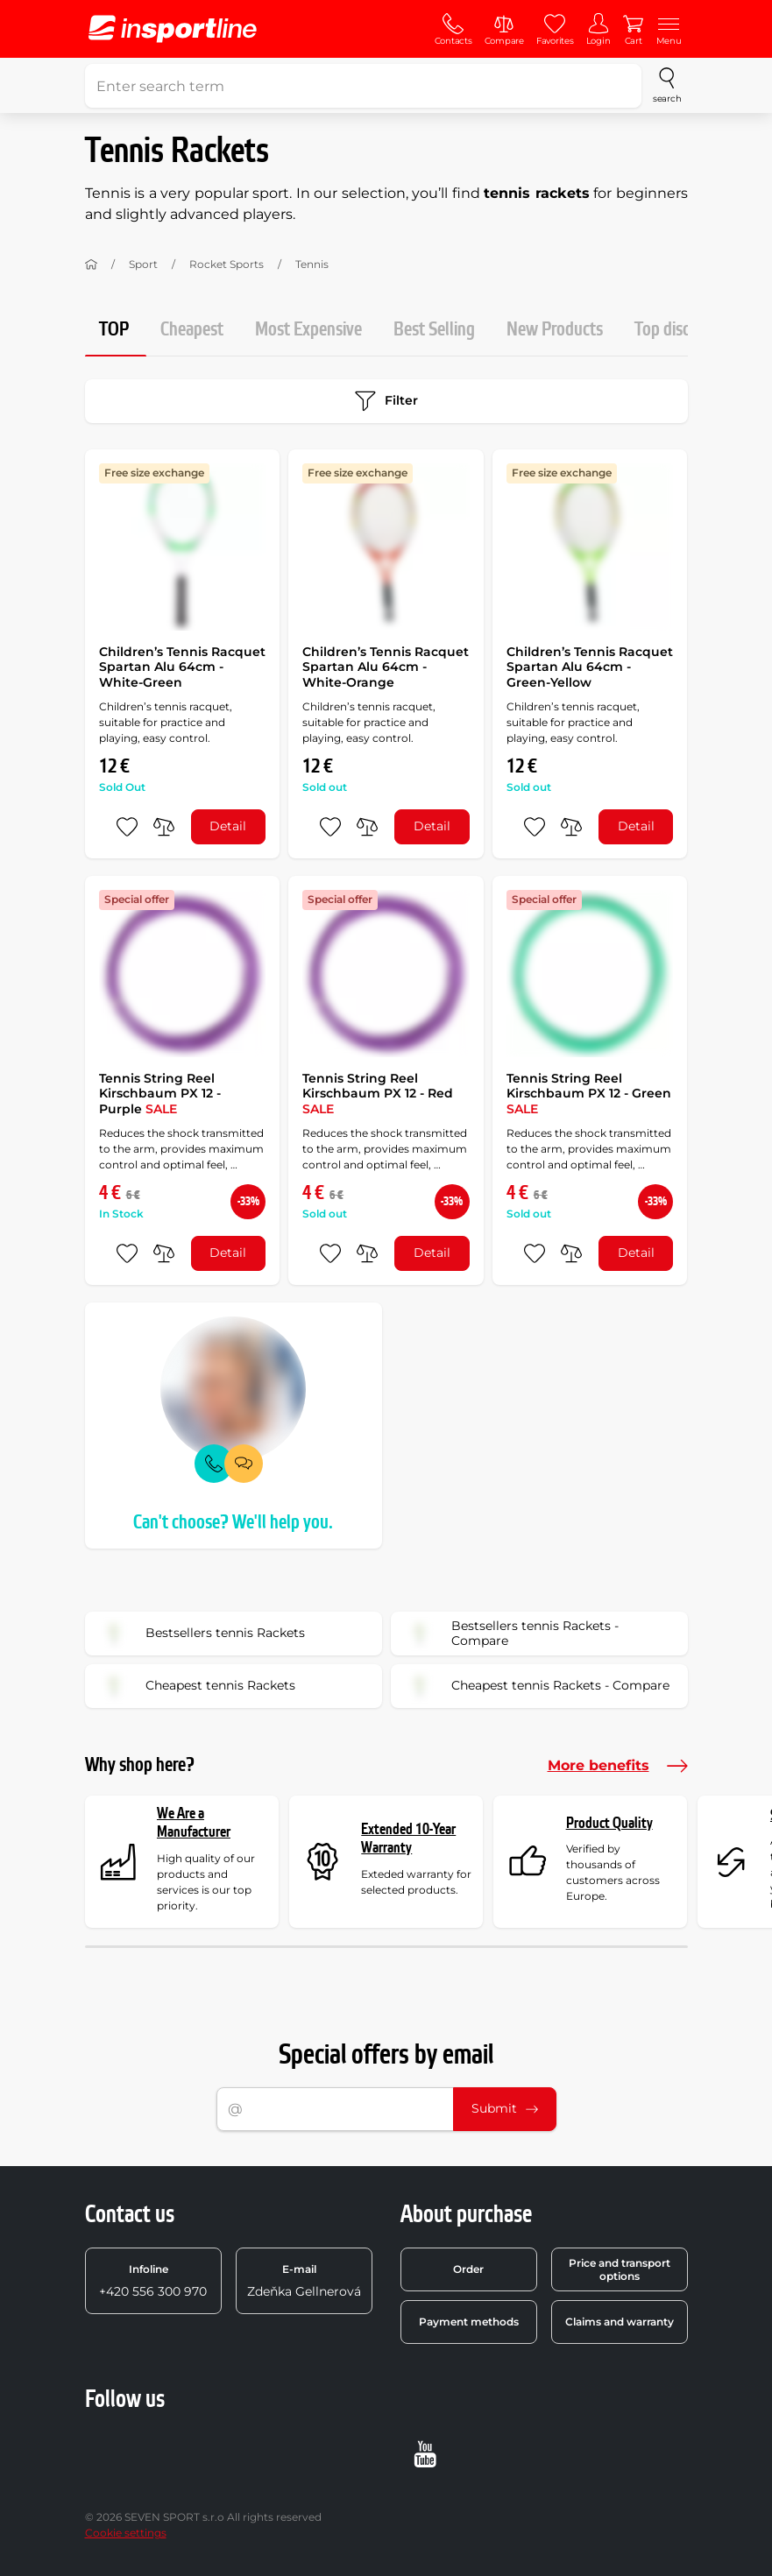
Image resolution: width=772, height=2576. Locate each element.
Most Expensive (308, 329)
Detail (227, 826)
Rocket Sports (226, 264)
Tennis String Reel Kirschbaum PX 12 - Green (588, 1093)
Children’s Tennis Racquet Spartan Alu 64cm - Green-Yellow (589, 667)
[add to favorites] (127, 826)
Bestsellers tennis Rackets (200, 1633)
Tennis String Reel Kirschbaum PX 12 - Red (377, 1093)
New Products (554, 329)
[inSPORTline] (173, 29)
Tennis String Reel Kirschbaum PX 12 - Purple (160, 1093)
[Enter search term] (363, 86)
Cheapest (191, 329)
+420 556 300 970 (153, 2280)
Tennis (312, 264)
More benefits (618, 1765)
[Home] (91, 264)
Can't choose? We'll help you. (233, 1522)
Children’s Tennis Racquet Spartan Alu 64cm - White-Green (182, 667)
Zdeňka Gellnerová (304, 2280)
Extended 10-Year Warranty (408, 1839)
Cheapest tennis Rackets (195, 1686)
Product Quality (609, 1823)
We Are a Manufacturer (193, 1823)
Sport (143, 264)
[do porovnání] (163, 826)
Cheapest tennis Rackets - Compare (535, 1686)
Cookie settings (125, 2532)
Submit (504, 2108)
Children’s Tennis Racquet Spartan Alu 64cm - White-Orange (385, 667)
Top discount (678, 329)
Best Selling (434, 329)
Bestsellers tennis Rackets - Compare (510, 1633)
